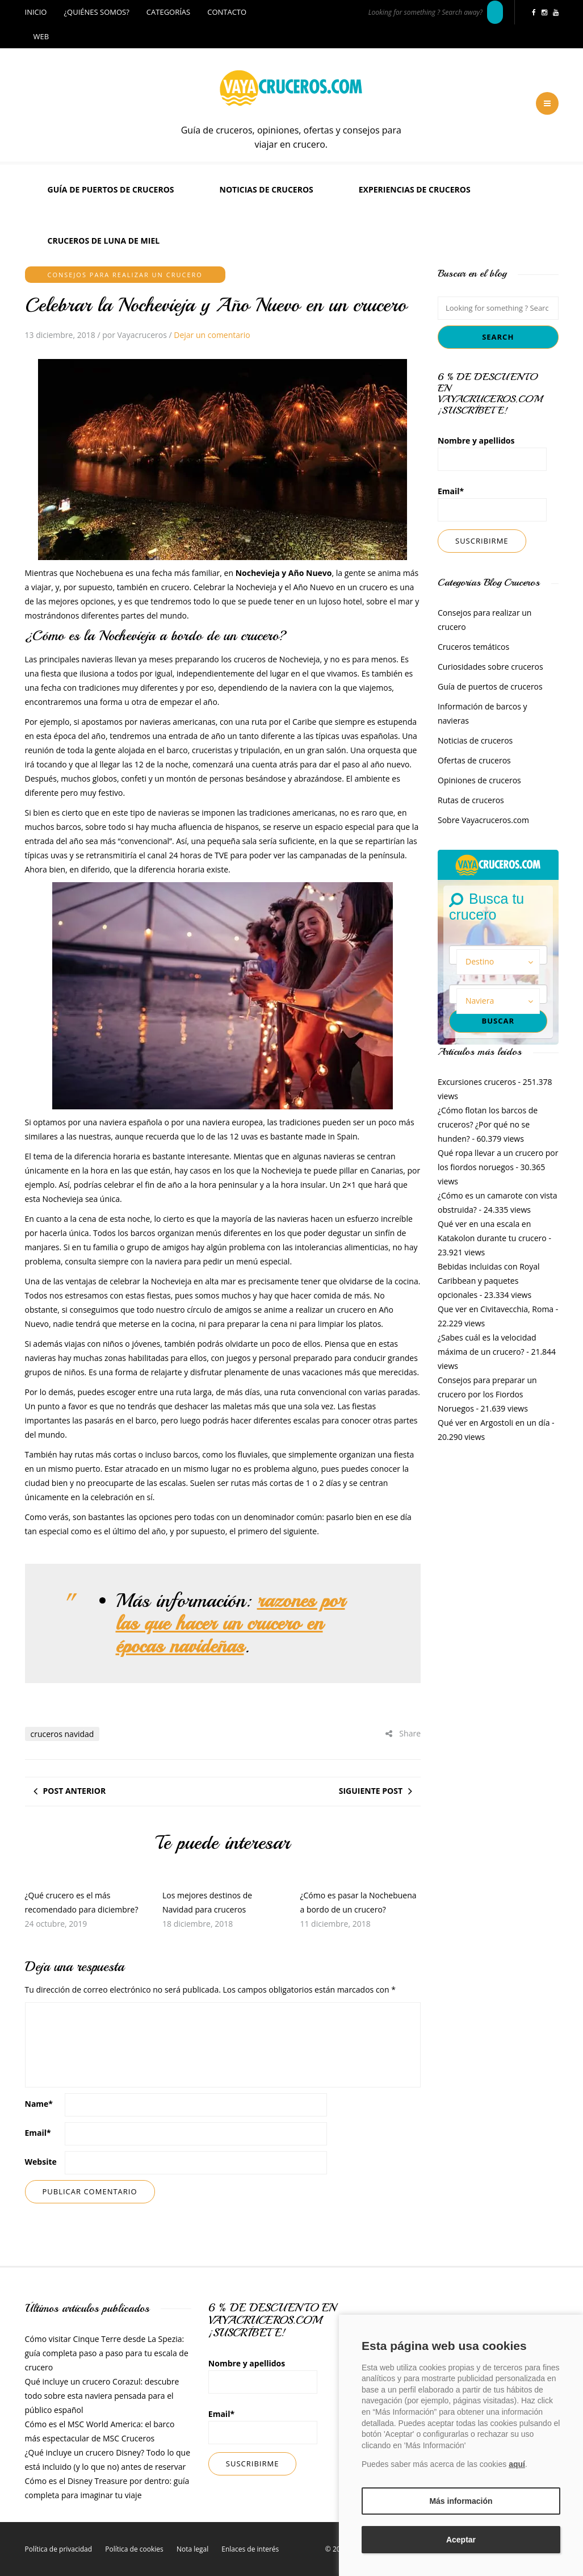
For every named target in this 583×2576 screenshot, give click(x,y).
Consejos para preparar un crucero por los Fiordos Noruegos (487, 1394)
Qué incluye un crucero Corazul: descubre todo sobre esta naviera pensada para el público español (102, 2395)
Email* (492, 503)
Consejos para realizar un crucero (125, 274)
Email (38, 2132)
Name (39, 2103)
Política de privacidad (59, 2549)
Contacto (226, 12)
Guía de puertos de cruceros (111, 189)
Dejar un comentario (212, 334)
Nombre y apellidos (492, 453)
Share (403, 1733)
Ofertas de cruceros (474, 760)
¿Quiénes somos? (96, 12)
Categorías (168, 12)
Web (41, 36)
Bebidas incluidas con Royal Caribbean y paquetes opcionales (489, 1280)
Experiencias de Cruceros (415, 189)
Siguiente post (370, 1790)
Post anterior (74, 1790)
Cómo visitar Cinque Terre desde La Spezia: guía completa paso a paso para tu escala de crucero (106, 2353)
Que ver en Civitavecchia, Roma (495, 1309)
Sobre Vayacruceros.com (483, 820)
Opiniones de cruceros (479, 780)
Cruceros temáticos (473, 646)
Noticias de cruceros (266, 189)
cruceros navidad (62, 1734)
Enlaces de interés (250, 2549)
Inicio (36, 12)
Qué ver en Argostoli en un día (494, 1422)
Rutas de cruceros (471, 800)
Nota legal (192, 2549)
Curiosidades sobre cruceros (490, 666)
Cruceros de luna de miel (104, 240)
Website (41, 2161)
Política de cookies (134, 2549)
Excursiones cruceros (477, 1081)
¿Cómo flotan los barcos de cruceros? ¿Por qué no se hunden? (488, 1124)
